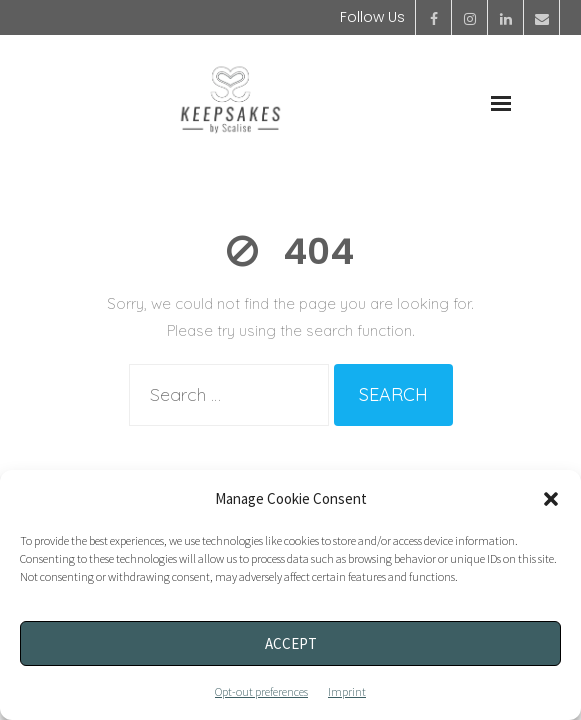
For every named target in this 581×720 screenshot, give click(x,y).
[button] (551, 499)
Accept (291, 643)
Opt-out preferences (261, 691)
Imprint (347, 691)
